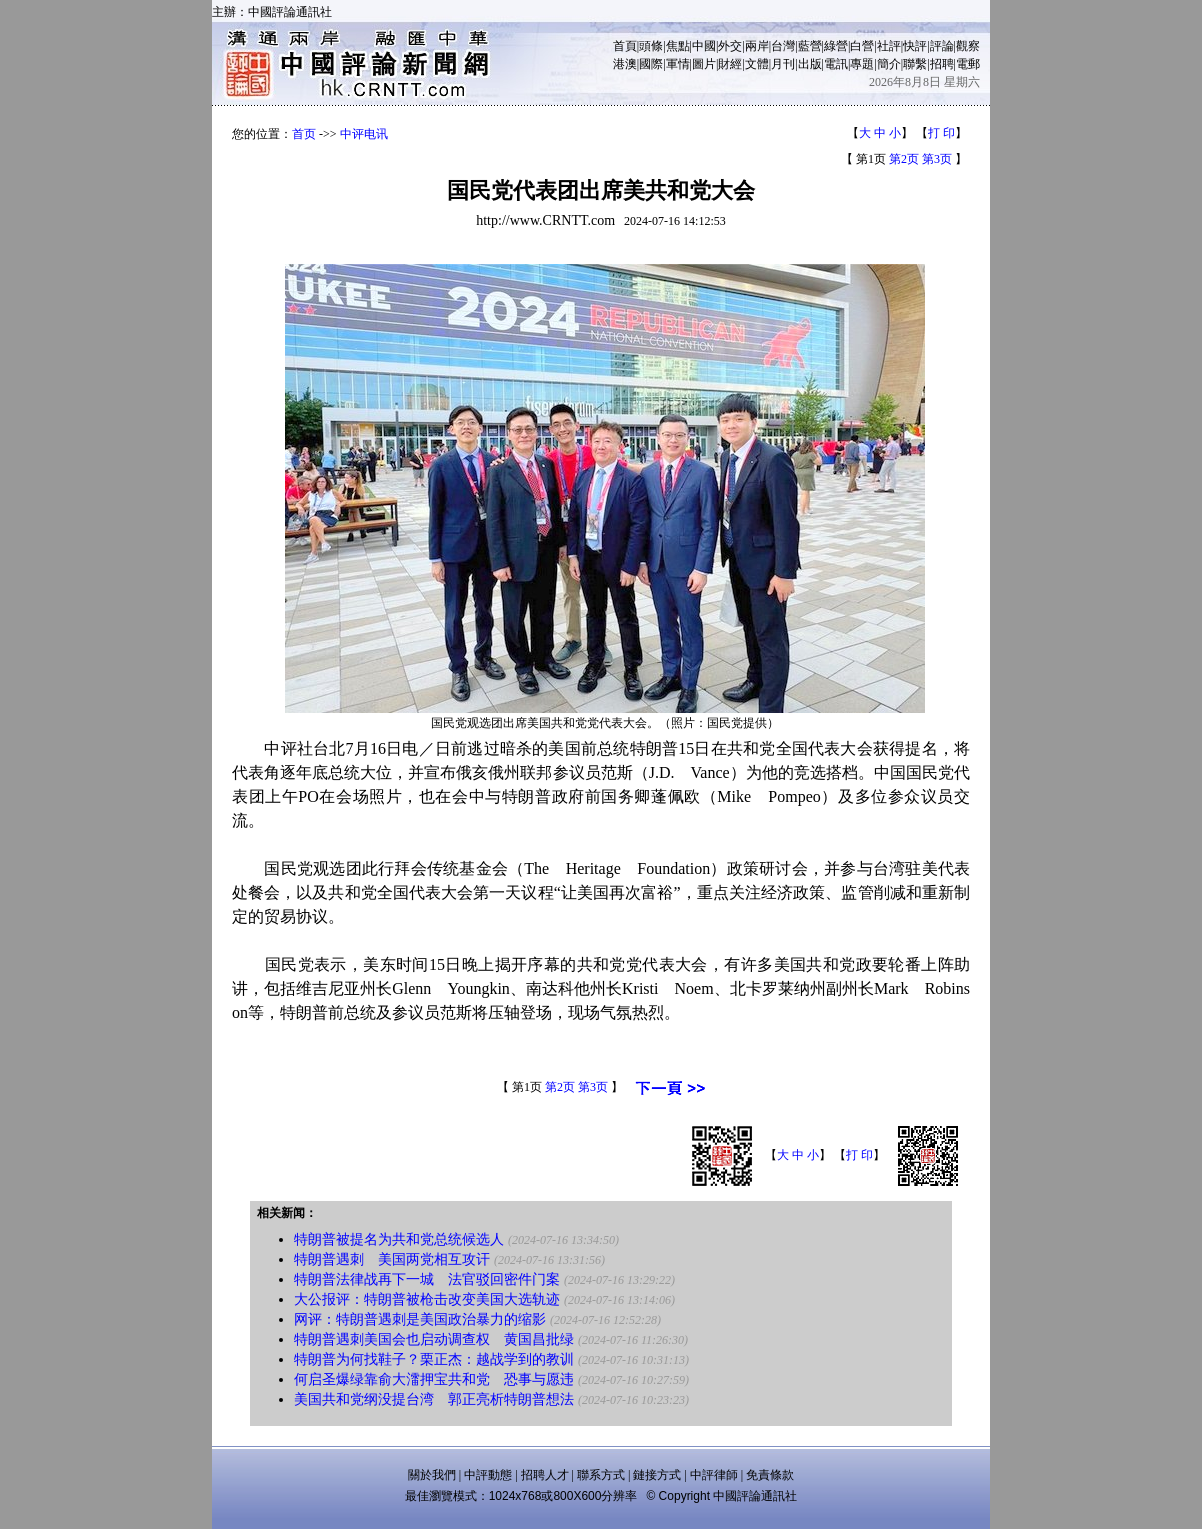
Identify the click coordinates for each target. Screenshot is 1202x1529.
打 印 (941, 133)
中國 (704, 46)
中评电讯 (364, 134)
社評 (889, 46)
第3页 (937, 159)
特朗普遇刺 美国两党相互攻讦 (392, 1259)
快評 (915, 46)
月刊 (783, 64)
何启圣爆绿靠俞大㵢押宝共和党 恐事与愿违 (434, 1379)
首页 (304, 134)
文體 (757, 64)
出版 (810, 64)
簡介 (889, 64)
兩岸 (757, 46)
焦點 (678, 46)
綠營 (836, 46)
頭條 (651, 46)
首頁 (625, 46)
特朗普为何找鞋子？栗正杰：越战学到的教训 (434, 1359)
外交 (730, 46)
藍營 (810, 46)
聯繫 (915, 64)
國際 (651, 64)
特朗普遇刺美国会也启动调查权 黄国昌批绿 (434, 1339)
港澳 (625, 64)
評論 (942, 46)
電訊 (836, 64)
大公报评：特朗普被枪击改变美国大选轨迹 (427, 1299)
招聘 (942, 64)
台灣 (783, 46)
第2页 (904, 159)
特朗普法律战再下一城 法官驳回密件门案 (427, 1279)
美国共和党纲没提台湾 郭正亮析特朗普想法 (434, 1399)
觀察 (968, 46)
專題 (862, 64)
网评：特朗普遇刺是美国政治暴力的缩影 (420, 1319)
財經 (730, 64)
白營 (862, 46)
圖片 (704, 64)
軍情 (678, 64)
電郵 (968, 64)
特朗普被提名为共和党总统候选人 (399, 1239)
